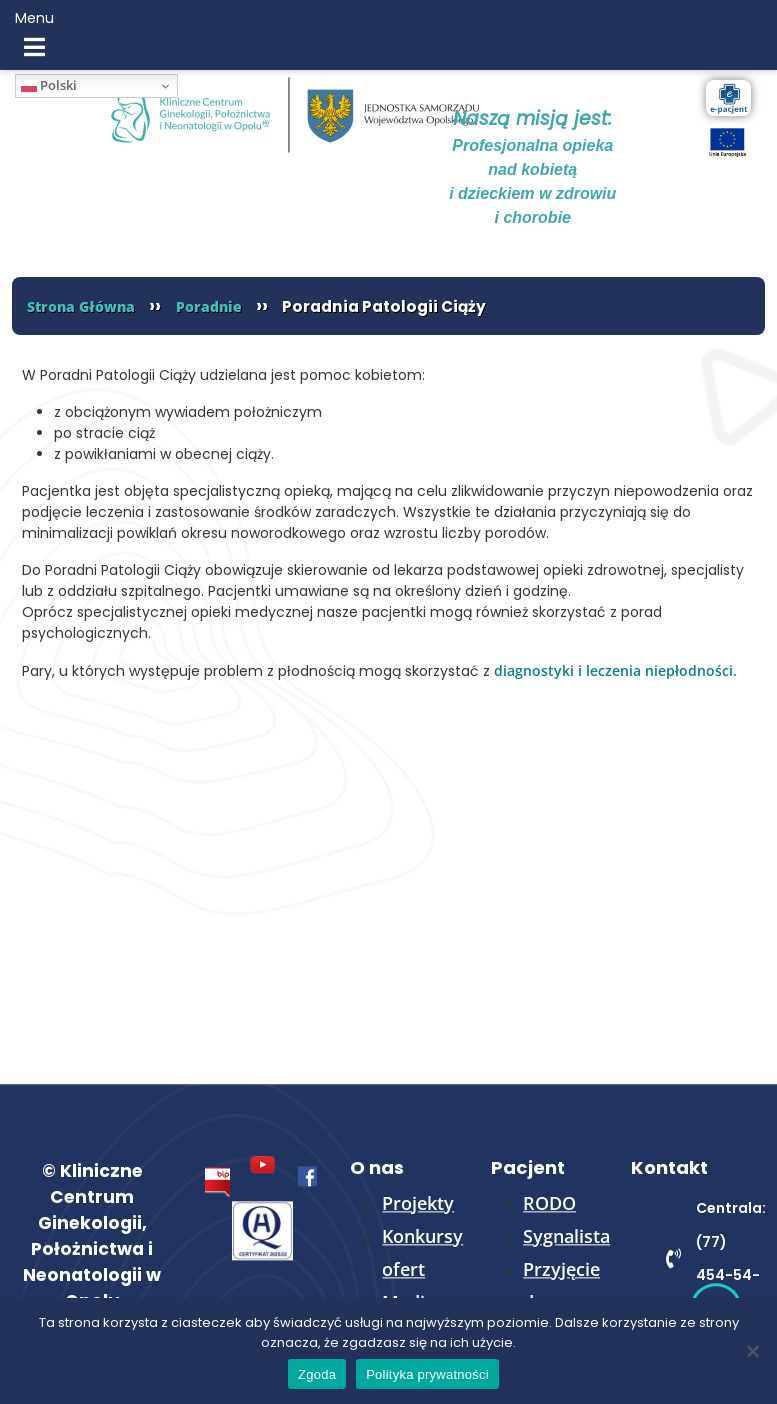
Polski (49, 85)
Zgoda (317, 1374)
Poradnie (209, 306)
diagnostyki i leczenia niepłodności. (615, 670)
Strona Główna (81, 306)
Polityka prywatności (427, 1374)
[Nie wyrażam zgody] (752, 1351)
